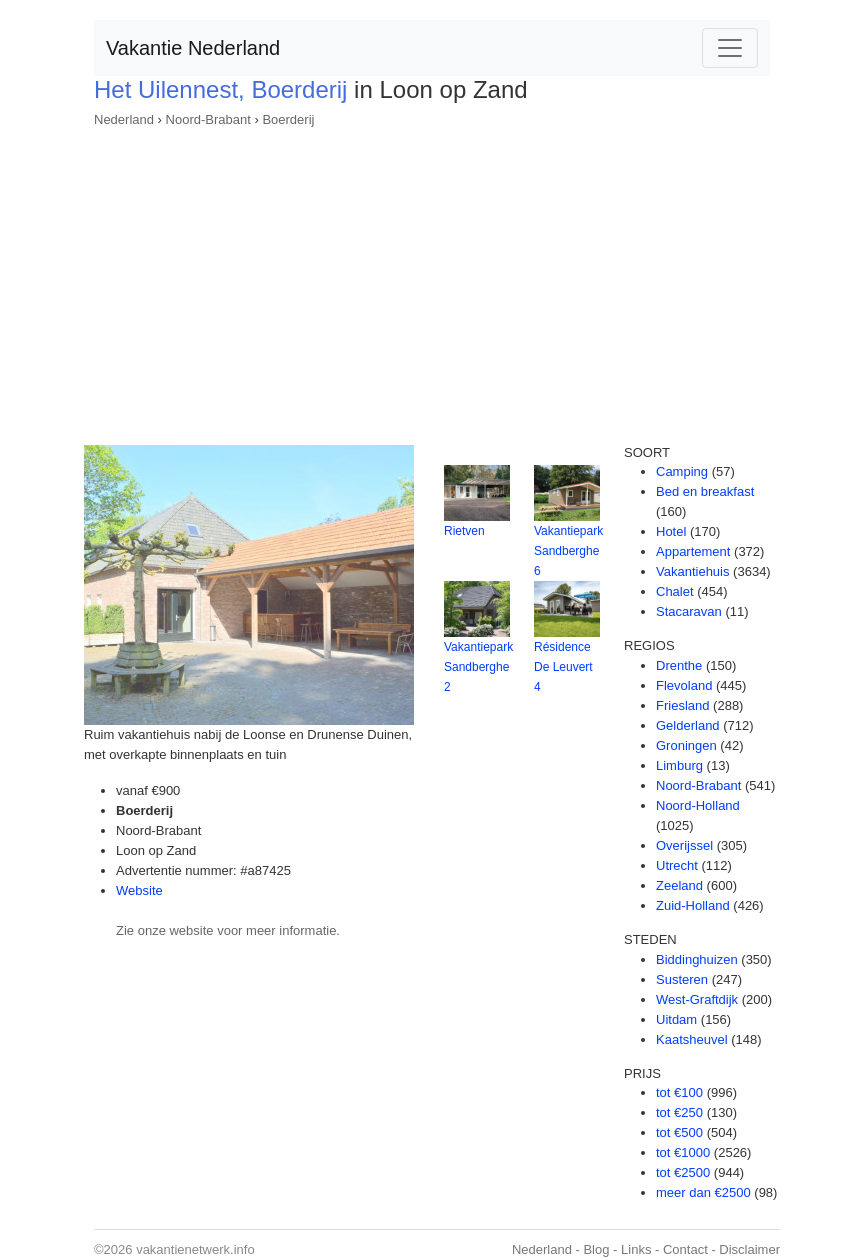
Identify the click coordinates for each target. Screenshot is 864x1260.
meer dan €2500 (703, 1192)
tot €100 (679, 1092)
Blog (596, 1249)
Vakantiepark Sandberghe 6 (568, 551)
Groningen (686, 745)
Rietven (464, 531)
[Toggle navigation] (730, 48)
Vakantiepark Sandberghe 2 (478, 667)
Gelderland (688, 725)
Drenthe (679, 665)
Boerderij (288, 119)
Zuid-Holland (693, 905)
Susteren (682, 979)
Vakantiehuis (692, 571)
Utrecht (677, 865)
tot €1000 (683, 1152)
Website (139, 890)
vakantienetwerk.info (195, 1249)
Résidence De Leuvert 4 (563, 667)
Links (636, 1249)
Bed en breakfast (705, 491)
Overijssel (684, 845)
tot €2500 (683, 1172)
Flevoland (684, 685)
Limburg (679, 765)
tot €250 (679, 1112)
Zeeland (679, 885)
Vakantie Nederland (193, 48)
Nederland (124, 119)
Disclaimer (749, 1249)
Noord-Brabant (208, 119)
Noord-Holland (698, 805)
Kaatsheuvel (692, 1039)
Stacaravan (689, 611)
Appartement (693, 551)
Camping (682, 471)
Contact (685, 1249)
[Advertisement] (432, 280)
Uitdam (676, 1019)
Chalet (675, 591)
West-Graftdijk (697, 999)
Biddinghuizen (697, 959)
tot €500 (679, 1132)
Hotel (671, 531)
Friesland (682, 705)
